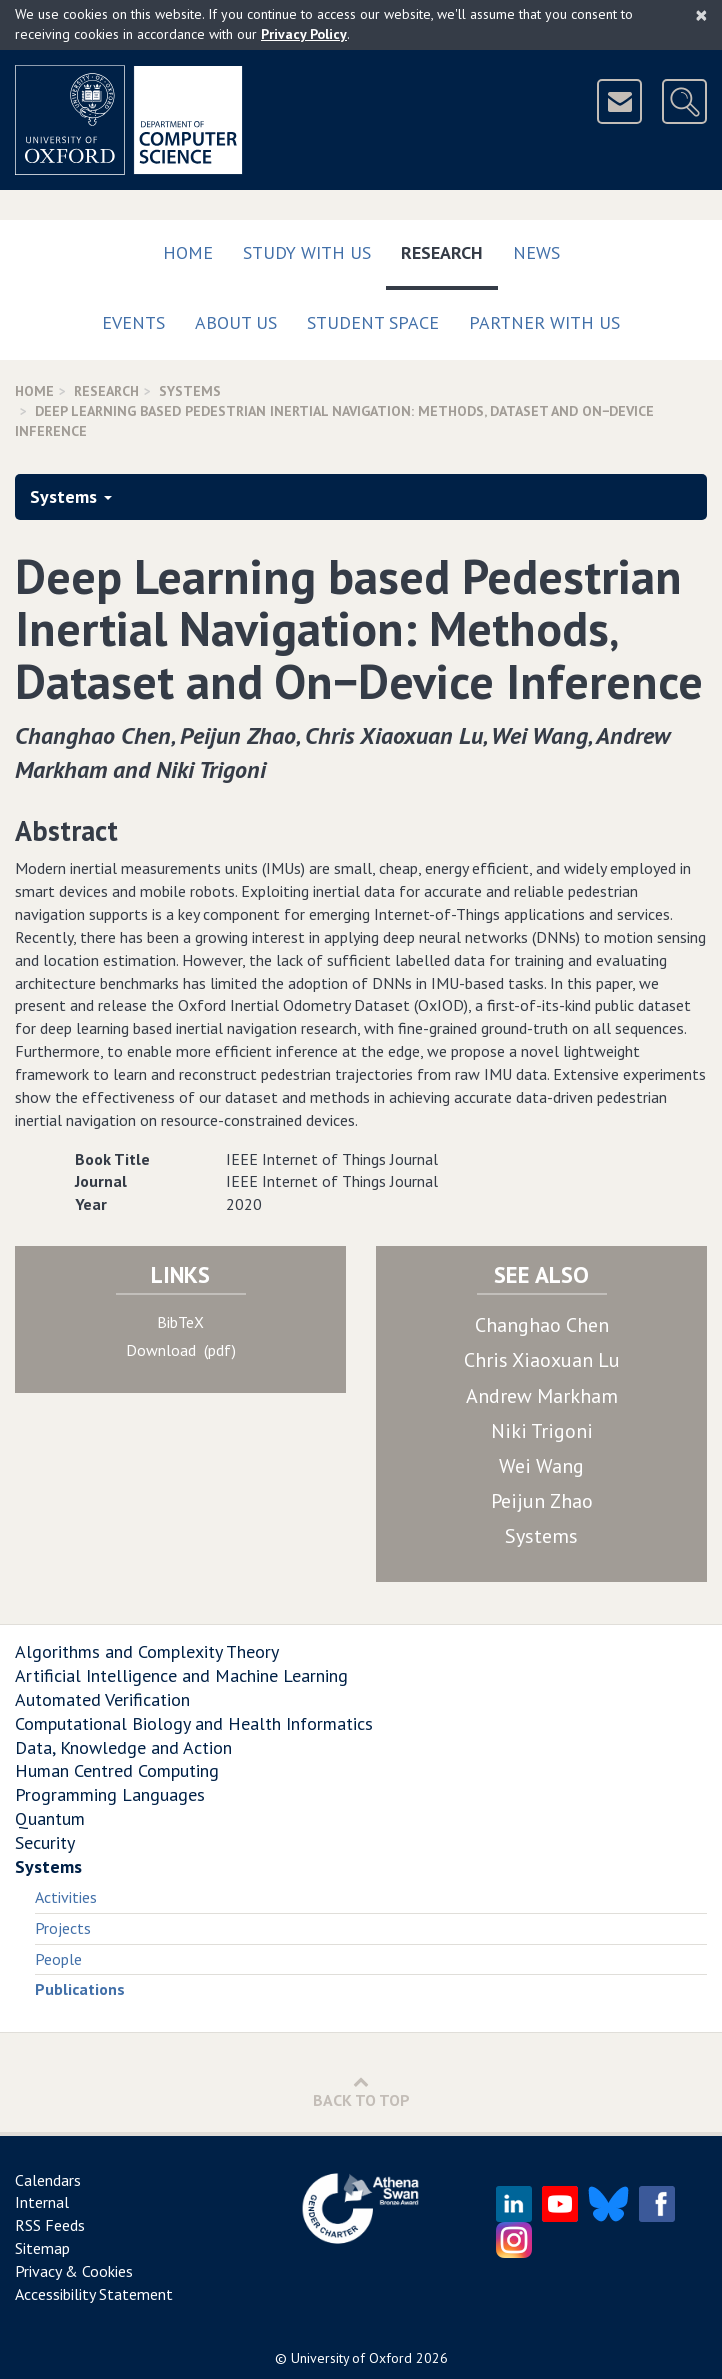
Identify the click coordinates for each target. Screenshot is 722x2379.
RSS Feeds (50, 2225)
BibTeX (180, 1322)
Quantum (50, 1818)
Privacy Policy (304, 34)
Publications (80, 1989)
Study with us (307, 252)
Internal (42, 2202)
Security (45, 1842)
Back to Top (361, 2091)
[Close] (701, 15)
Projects (63, 1928)
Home (188, 252)
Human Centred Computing (117, 1770)
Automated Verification (102, 1699)
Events (133, 322)
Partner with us (544, 322)
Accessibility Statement (94, 2294)
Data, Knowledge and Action (123, 1747)
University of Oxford (351, 2358)
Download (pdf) (181, 1350)
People (58, 1959)
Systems (190, 391)
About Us (236, 322)
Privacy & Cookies (74, 2271)
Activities (66, 1897)
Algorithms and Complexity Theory (147, 1651)
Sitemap (42, 2248)
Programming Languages (110, 1794)
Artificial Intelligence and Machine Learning (181, 1675)
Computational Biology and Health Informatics (194, 1723)
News (536, 252)
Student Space (373, 322)
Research (449, 248)
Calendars (48, 2180)
